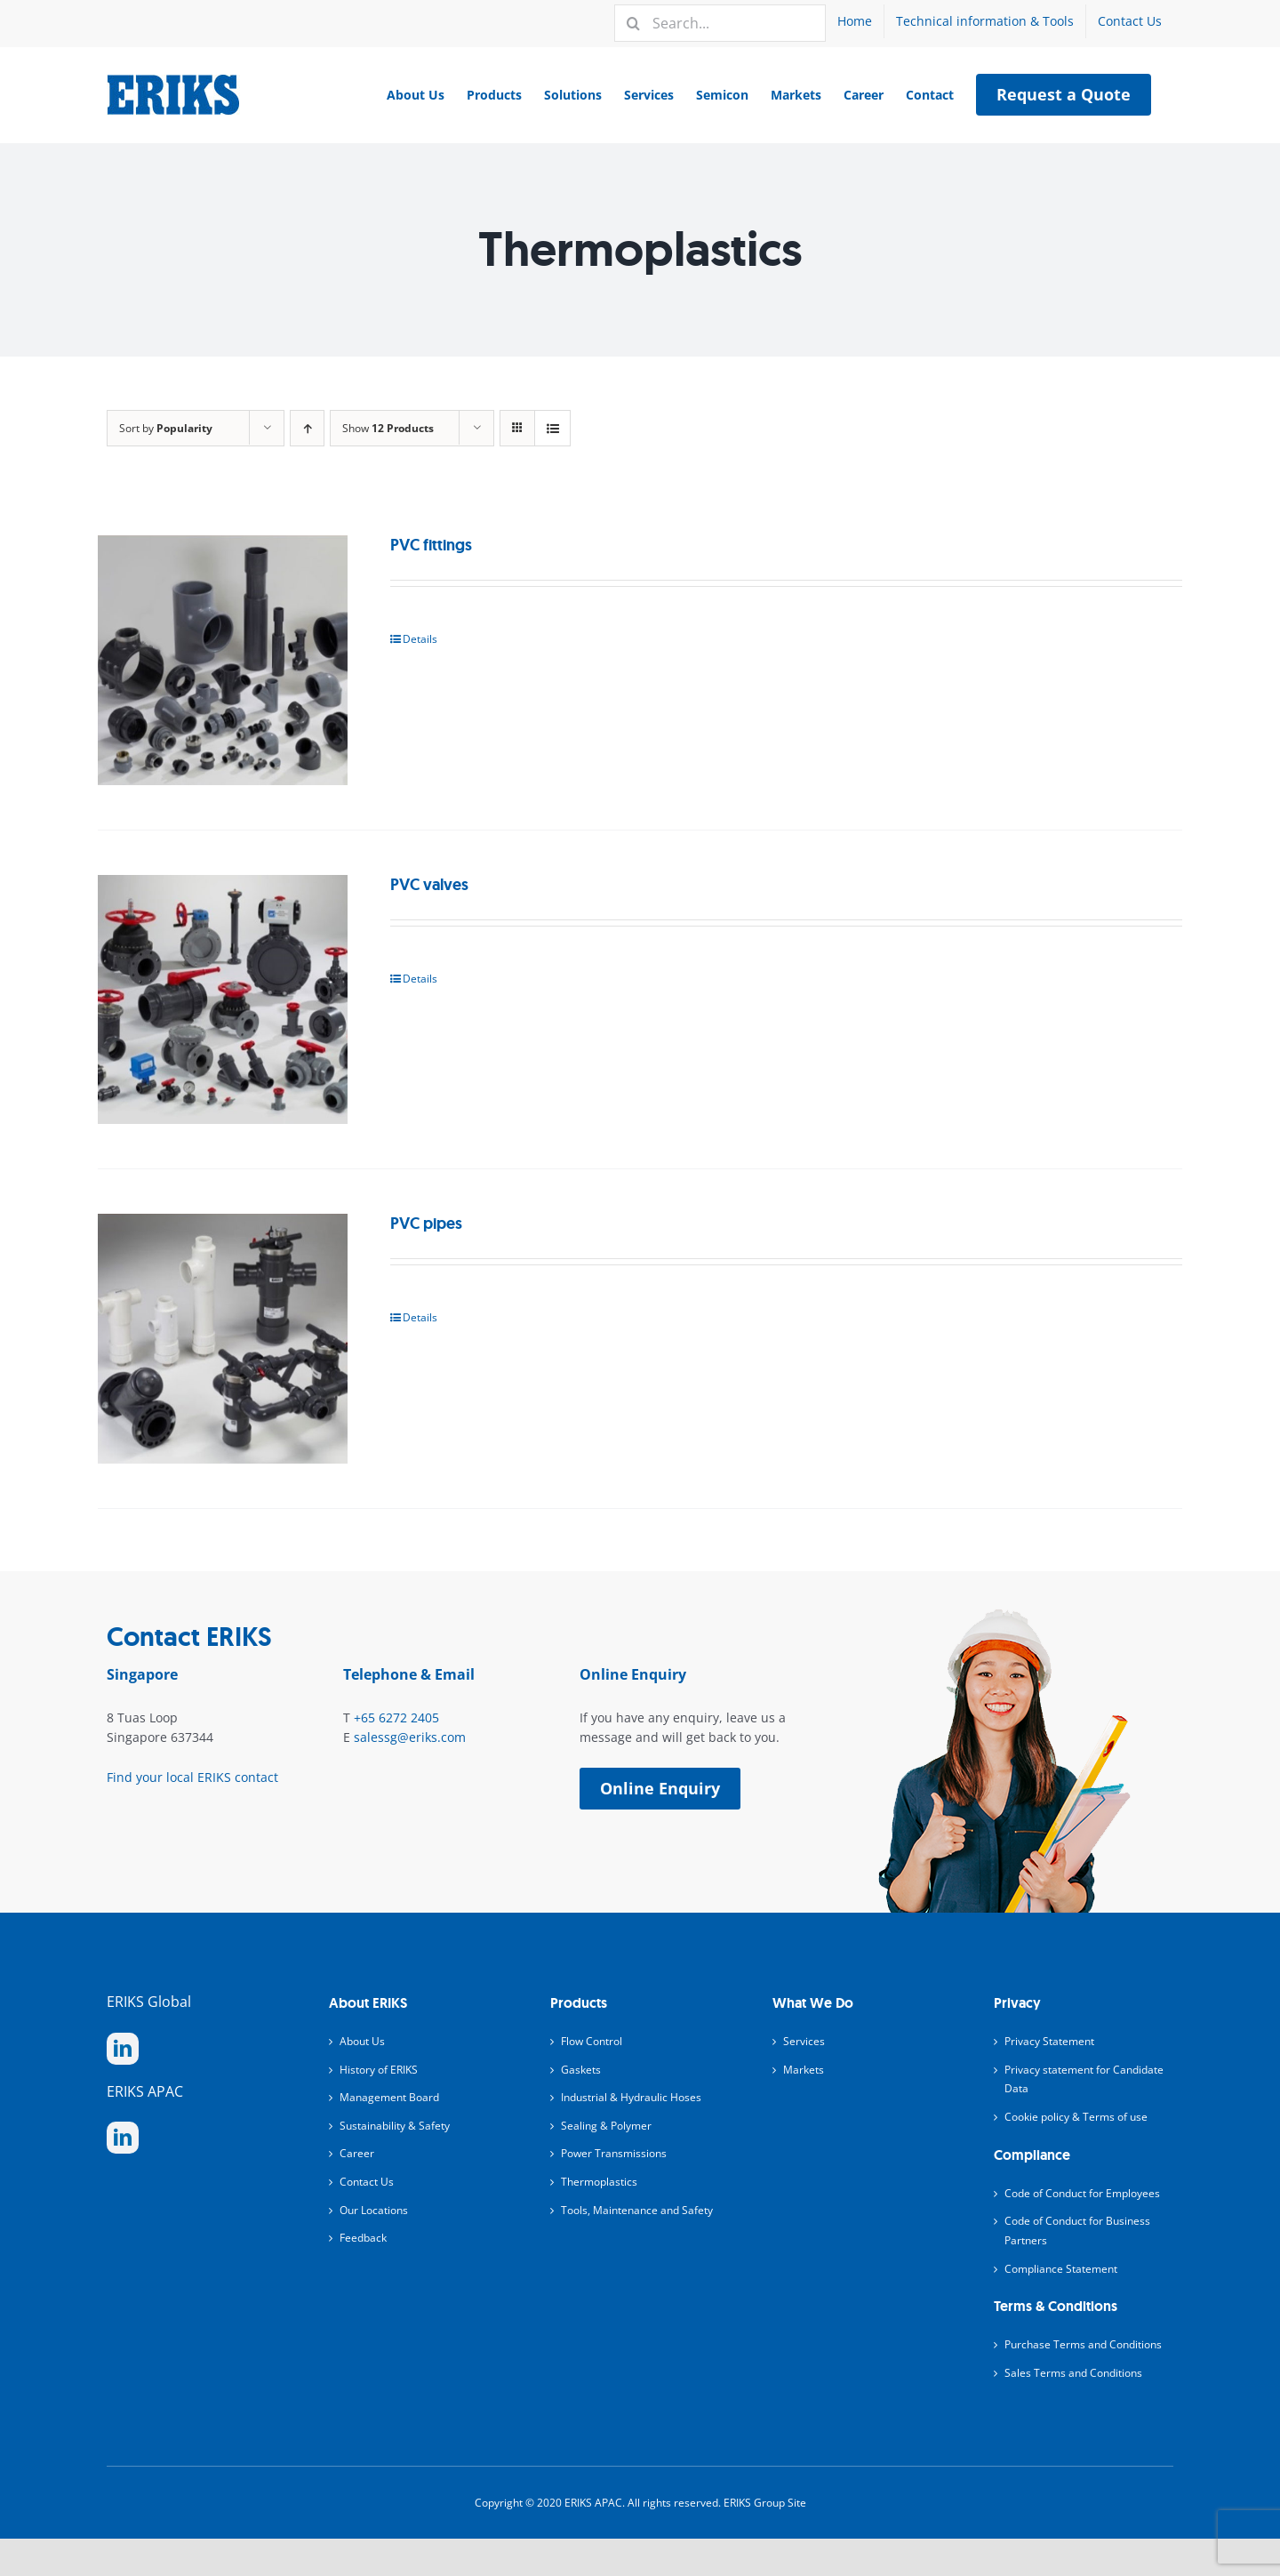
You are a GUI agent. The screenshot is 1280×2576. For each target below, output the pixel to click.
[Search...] (720, 23)
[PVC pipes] (223, 1339)
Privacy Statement (1049, 2041)
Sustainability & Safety (395, 2125)
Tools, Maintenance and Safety (637, 2210)
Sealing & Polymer (606, 2125)
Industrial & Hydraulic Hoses (631, 2097)
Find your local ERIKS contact (192, 1777)
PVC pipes (426, 1223)
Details (420, 638)
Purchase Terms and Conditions (1083, 2344)
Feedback (363, 2237)
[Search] (633, 23)
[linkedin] (123, 2049)
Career (357, 2153)
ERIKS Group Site (765, 2502)
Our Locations (374, 2210)
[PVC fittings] (223, 660)
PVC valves (429, 884)
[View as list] (552, 428)
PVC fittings (431, 545)
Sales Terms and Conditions (1073, 2372)
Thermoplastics (599, 2181)
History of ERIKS (379, 2069)
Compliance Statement (1060, 2268)
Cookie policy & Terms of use (1076, 2116)
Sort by (165, 428)
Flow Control (591, 2041)
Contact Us (367, 2181)
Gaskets (581, 2069)
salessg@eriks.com (410, 1737)
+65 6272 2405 (396, 1717)
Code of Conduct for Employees (1082, 2193)
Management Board (389, 2097)
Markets (803, 2069)
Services (804, 2041)
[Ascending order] (307, 428)
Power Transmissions (614, 2153)
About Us (362, 2041)
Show (388, 428)
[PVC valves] (223, 1000)
